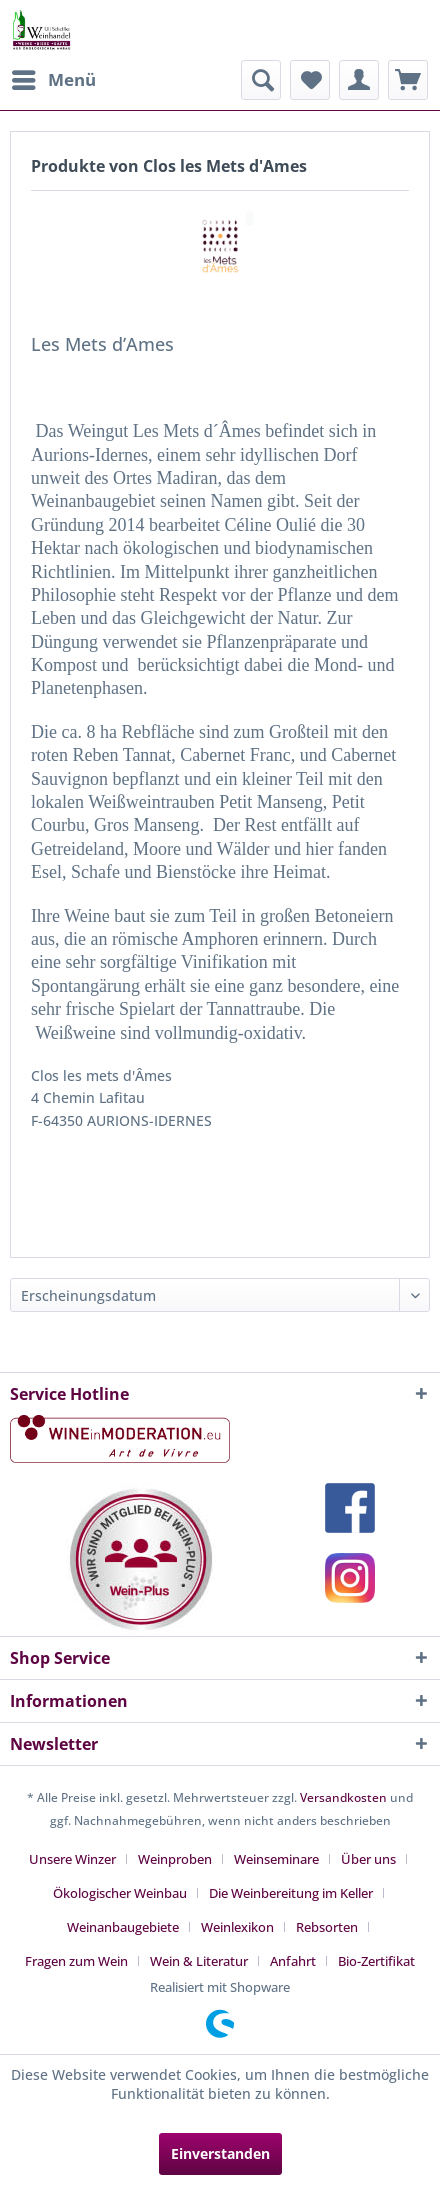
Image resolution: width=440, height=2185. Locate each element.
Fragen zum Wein (76, 1961)
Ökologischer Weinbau (120, 1893)
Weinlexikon (237, 1927)
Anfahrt (293, 1961)
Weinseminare (276, 1859)
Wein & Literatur (199, 1961)
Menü (54, 77)
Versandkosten (343, 1797)
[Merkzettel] (310, 80)
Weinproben (175, 1859)
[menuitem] (53, 80)
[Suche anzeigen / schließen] (261, 80)
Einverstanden (220, 2153)
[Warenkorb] (408, 80)
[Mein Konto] (359, 80)
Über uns (368, 1859)
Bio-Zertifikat (376, 1961)
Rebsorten (327, 1927)
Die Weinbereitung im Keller (291, 1893)
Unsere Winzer (72, 1859)
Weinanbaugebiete (123, 1927)
